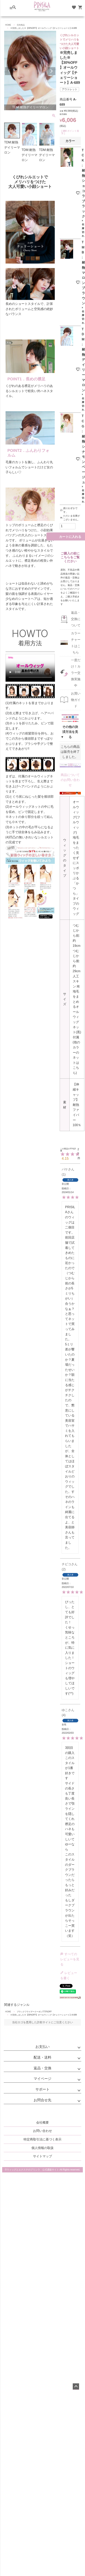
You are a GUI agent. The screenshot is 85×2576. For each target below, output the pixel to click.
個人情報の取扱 (42, 2148)
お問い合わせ (42, 2130)
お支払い (42, 2047)
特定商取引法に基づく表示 (42, 2139)
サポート (42, 2089)
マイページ (42, 2079)
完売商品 (21, 25)
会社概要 (42, 2122)
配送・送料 (42, 2057)
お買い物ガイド (75, 700)
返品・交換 (42, 2068)
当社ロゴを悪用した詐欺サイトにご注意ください (42, 2022)
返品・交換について (75, 619)
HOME (8, 25)
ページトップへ (76, 2386)
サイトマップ (42, 2156)
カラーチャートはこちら (75, 643)
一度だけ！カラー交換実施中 (75, 672)
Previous (9, 71)
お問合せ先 (42, 2100)
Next (51, 71)
